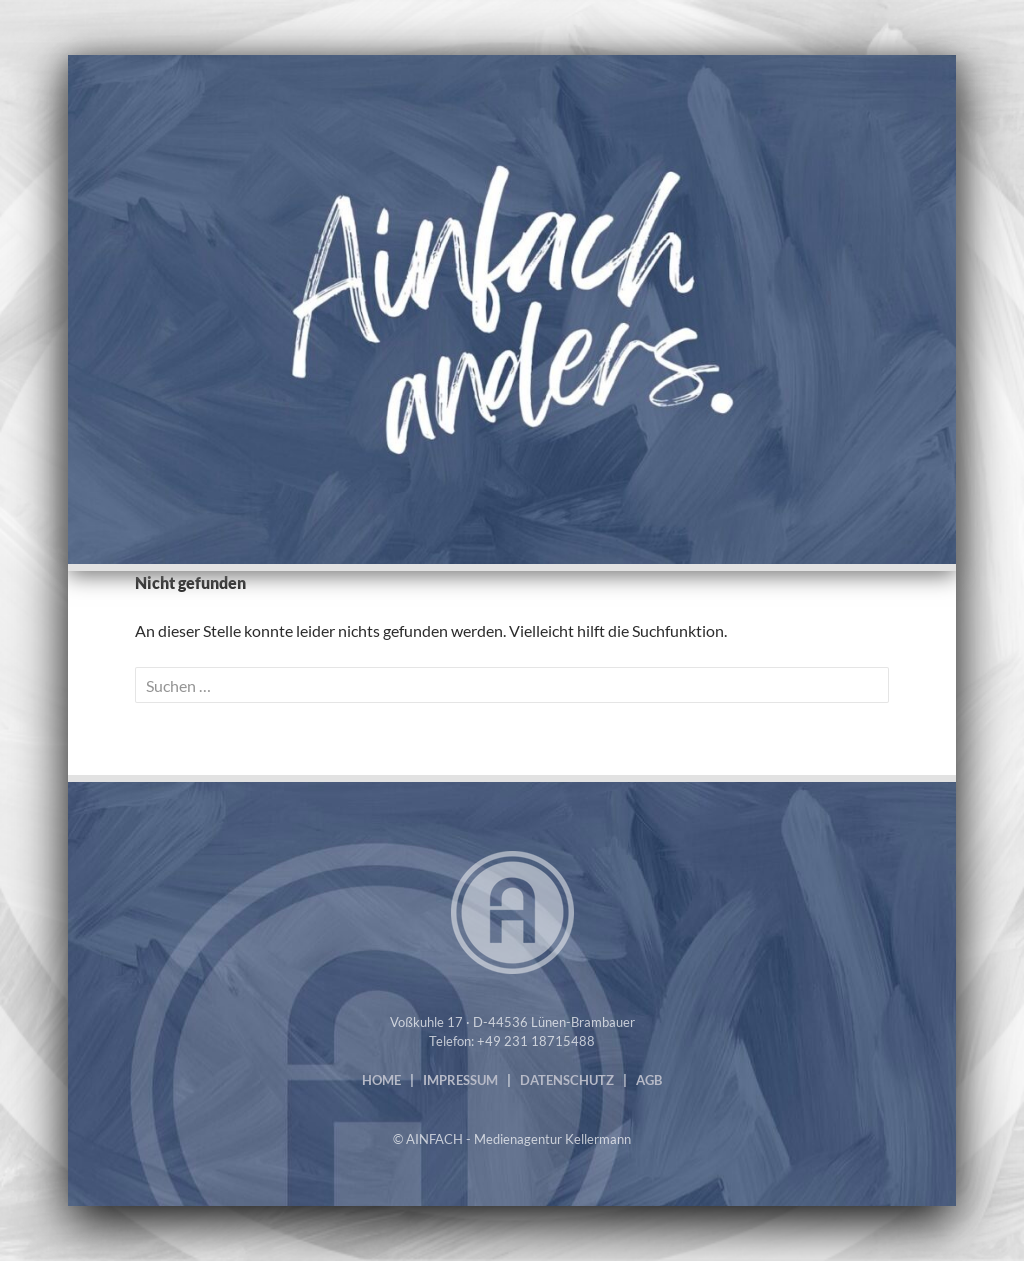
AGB (649, 1080)
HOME (381, 1080)
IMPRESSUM (460, 1080)
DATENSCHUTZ (567, 1080)
